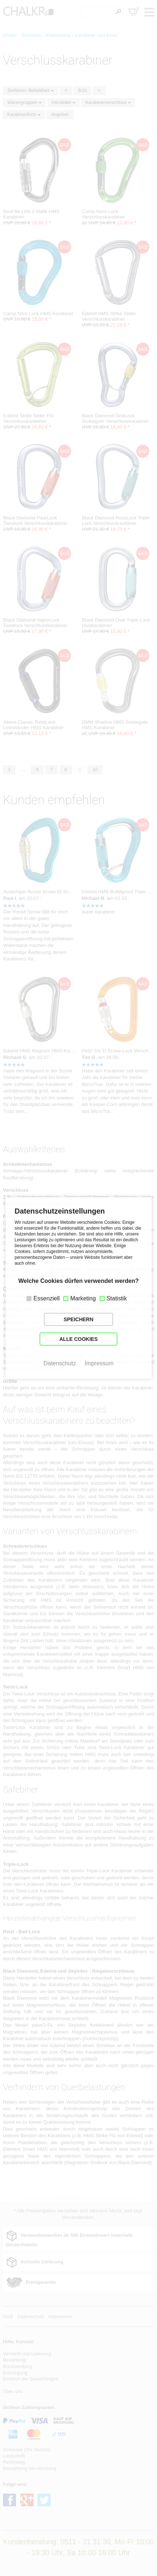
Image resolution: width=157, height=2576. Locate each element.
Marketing (83, 1298)
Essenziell (47, 1298)
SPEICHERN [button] (79, 1319)
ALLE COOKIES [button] (78, 1339)
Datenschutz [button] (59, 1363)
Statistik (116, 1298)
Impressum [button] (99, 1363)
